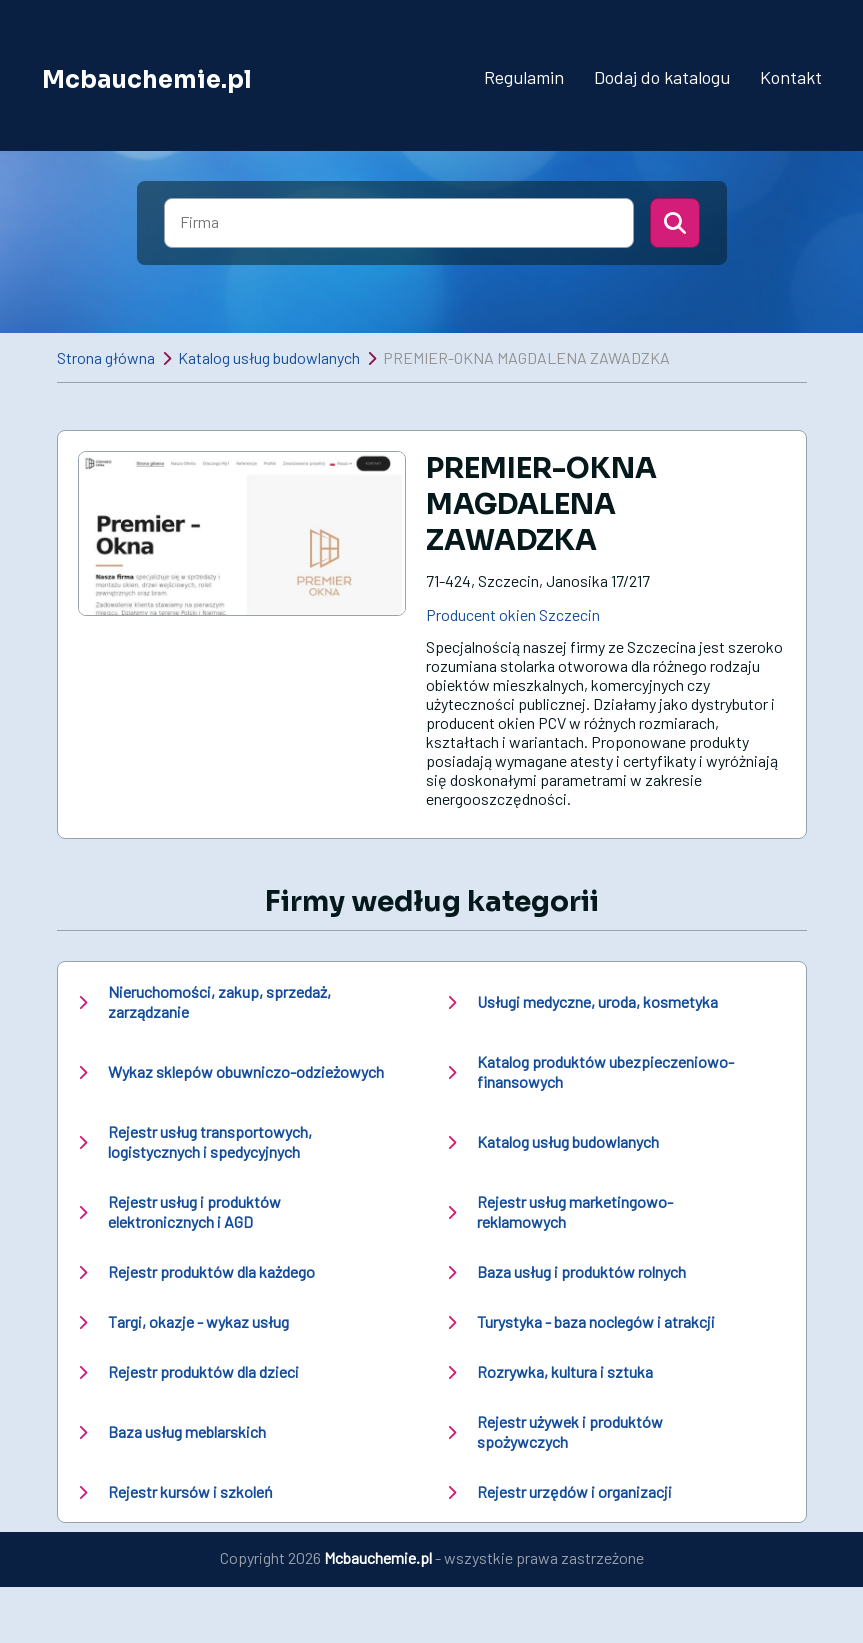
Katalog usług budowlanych (269, 357)
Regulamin (524, 77)
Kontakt (791, 77)
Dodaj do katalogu (662, 77)
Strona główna (106, 357)
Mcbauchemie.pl (147, 78)
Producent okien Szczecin (513, 614)
